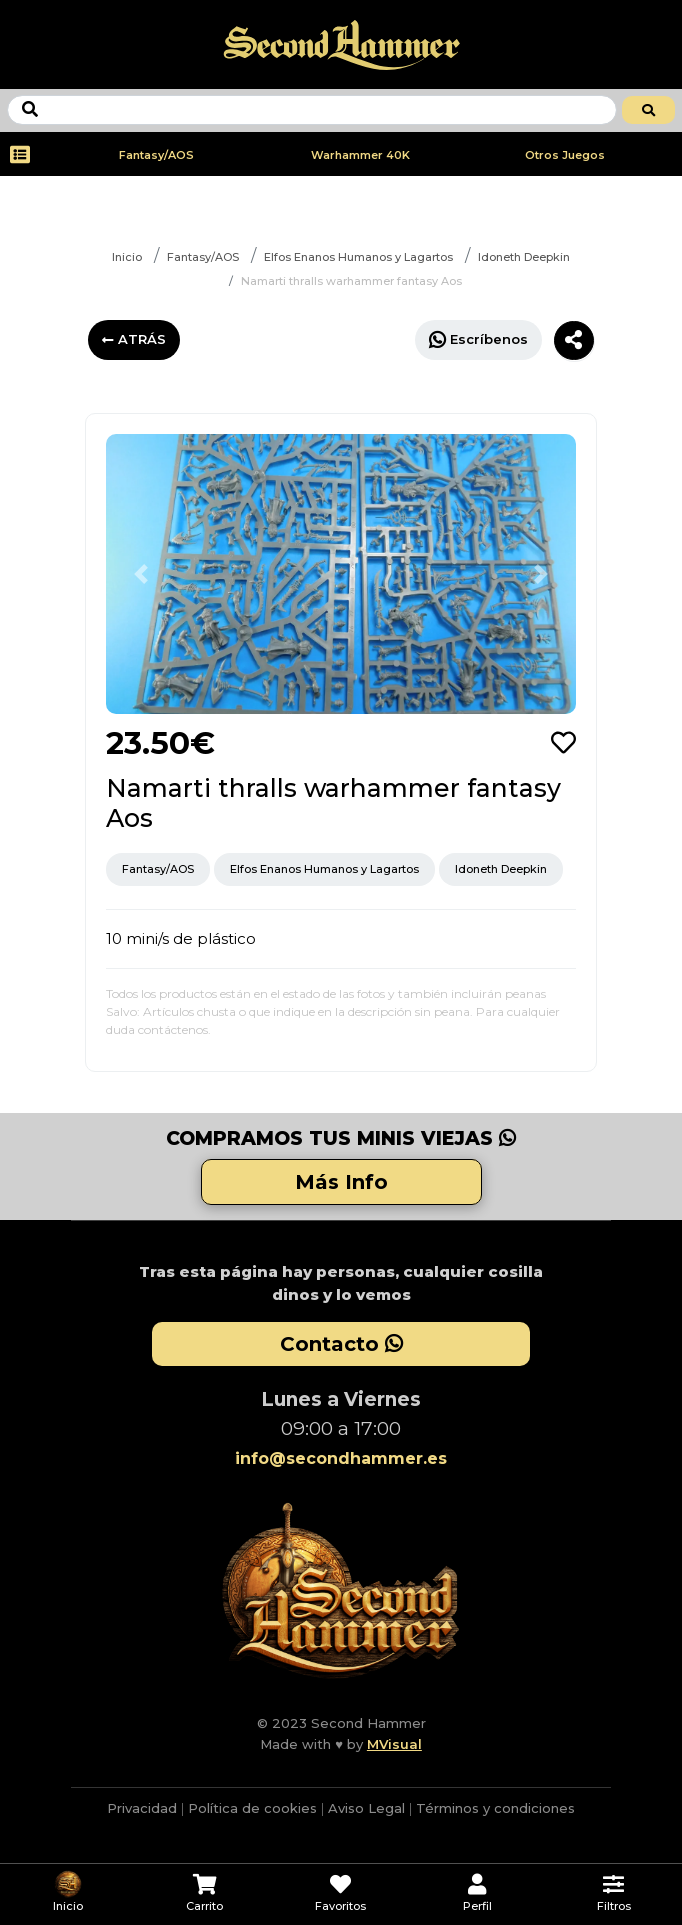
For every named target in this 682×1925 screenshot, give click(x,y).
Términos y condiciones (495, 1808)
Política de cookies (252, 1808)
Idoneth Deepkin (524, 257)
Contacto (341, 1344)
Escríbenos (478, 339)
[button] (141, 574)
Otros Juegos (565, 155)
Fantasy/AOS (156, 155)
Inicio (127, 257)
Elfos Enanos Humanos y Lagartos (358, 257)
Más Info (341, 1182)
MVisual (394, 1744)
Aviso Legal (366, 1808)
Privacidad (142, 1808)
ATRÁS (134, 339)
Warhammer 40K (360, 155)
